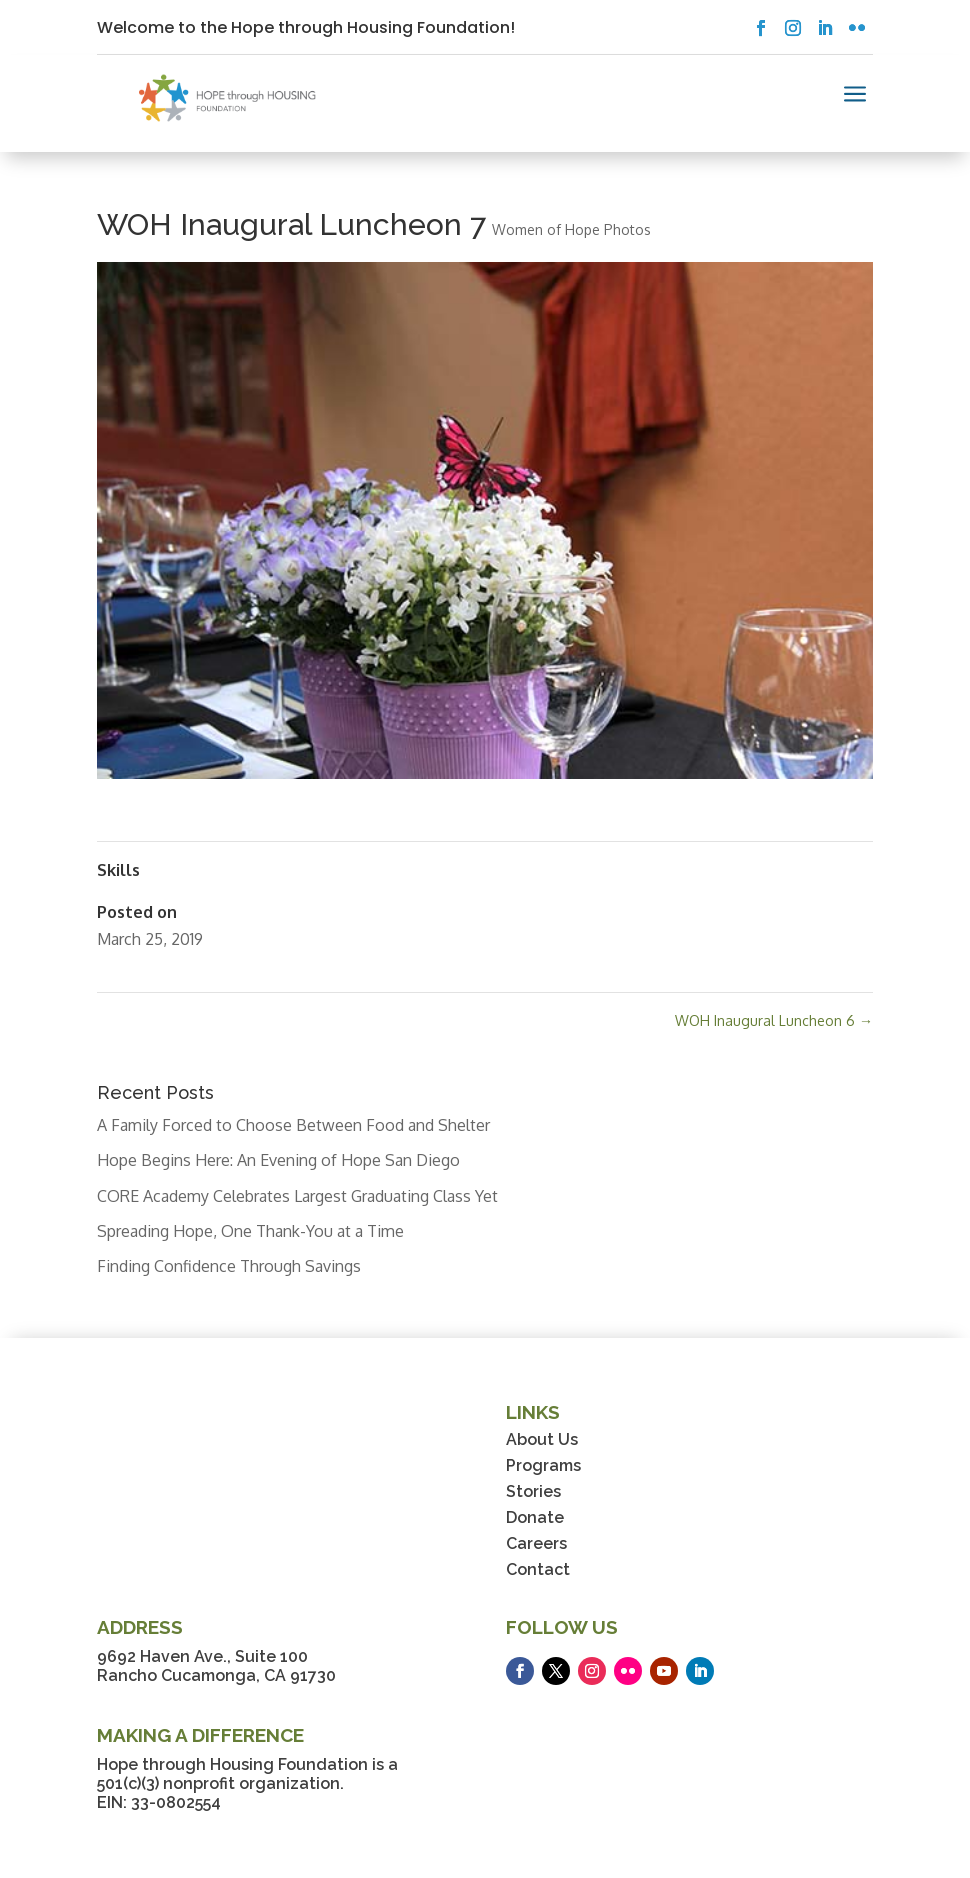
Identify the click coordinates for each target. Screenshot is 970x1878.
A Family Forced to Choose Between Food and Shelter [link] (293, 1125)
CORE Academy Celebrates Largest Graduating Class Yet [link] (297, 1196)
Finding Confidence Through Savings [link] (229, 1266)
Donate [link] (535, 1517)
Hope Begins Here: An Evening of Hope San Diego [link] (278, 1160)
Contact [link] (538, 1569)
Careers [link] (536, 1543)
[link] (227, 97)
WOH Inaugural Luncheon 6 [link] (774, 1020)
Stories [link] (533, 1491)
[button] (761, 28)
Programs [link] (543, 1465)
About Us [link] (542, 1439)
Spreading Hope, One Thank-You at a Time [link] (250, 1231)
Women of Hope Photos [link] (571, 229)
